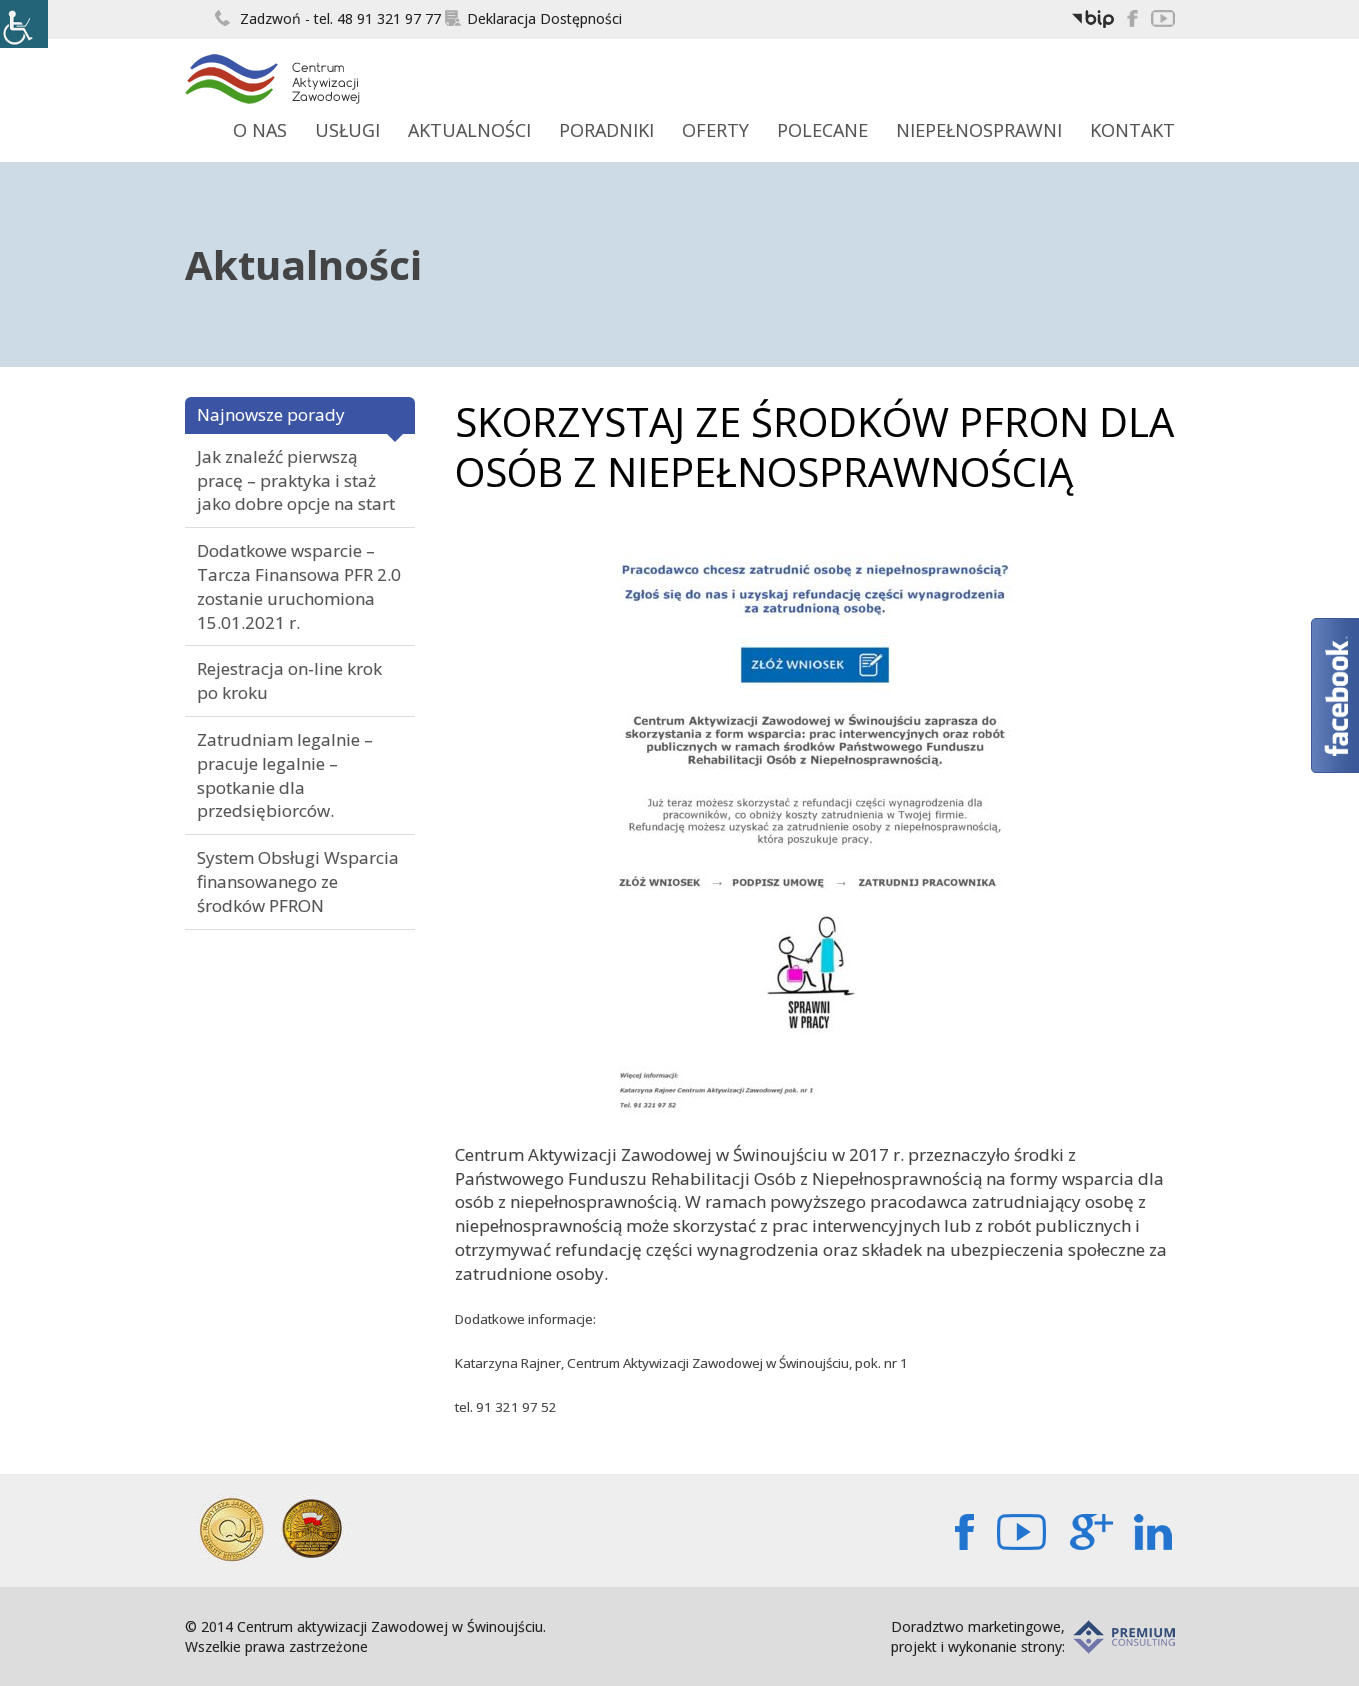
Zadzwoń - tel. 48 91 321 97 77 (328, 18)
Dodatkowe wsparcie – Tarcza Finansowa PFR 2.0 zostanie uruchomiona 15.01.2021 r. (299, 586)
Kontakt (1132, 130)
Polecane (822, 130)
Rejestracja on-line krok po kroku (289, 680)
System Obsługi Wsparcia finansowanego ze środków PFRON (298, 881)
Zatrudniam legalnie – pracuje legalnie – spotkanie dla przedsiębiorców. (285, 775)
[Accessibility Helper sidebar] (24, 24)
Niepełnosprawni (979, 130)
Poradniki (606, 130)
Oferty (715, 130)
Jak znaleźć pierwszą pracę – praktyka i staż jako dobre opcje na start (296, 480)
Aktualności (469, 130)
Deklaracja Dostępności (533, 18)
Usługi (347, 130)
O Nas (260, 130)
